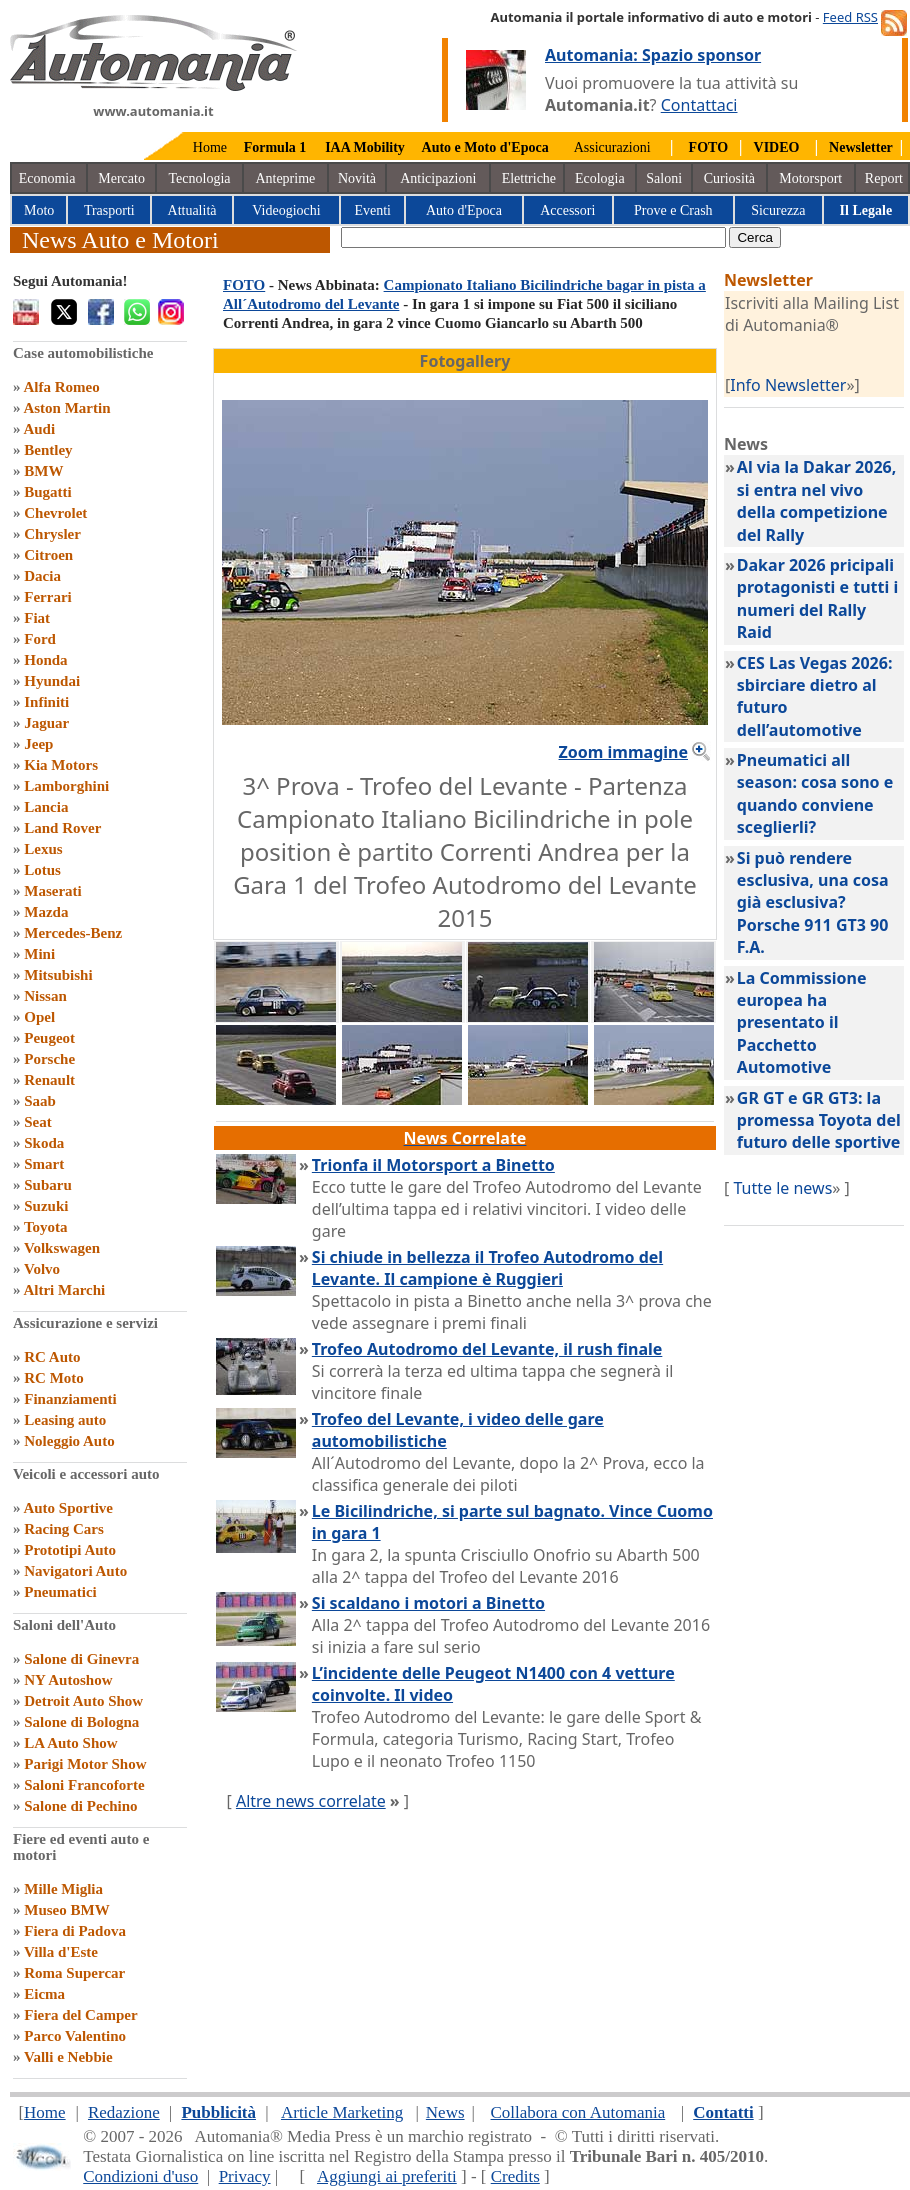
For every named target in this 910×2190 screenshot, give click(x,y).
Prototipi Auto (70, 1550)
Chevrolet (55, 513)
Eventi (372, 210)
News (445, 2112)
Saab (40, 1101)
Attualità (192, 210)
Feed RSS (850, 17)
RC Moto (54, 1378)
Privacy (245, 2176)
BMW (43, 471)
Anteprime (285, 178)
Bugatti (48, 492)
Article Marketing (342, 2112)
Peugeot (49, 1038)
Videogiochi (286, 210)
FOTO (244, 285)
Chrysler (52, 534)
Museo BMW (66, 1910)
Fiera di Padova (75, 1931)
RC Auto (52, 1357)
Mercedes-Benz (73, 933)
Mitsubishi (58, 975)
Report (884, 178)
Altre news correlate (311, 1801)
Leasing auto (65, 1420)
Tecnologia (200, 178)
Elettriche (529, 178)
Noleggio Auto (69, 1441)
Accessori (567, 210)
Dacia (42, 576)
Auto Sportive (68, 1508)
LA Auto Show (70, 1743)
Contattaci (699, 105)
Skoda (44, 1143)
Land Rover (62, 828)
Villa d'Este (61, 1952)
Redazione (124, 2112)
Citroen (48, 555)
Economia (47, 178)
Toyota (46, 1227)
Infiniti (46, 702)
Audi (39, 429)
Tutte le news (782, 1188)
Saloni (664, 178)
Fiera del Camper (80, 2015)
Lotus (42, 870)
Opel (39, 1017)
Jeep (38, 744)
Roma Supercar (74, 1973)
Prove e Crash (673, 210)
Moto (39, 210)
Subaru (48, 1185)
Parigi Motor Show (85, 1764)
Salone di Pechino (80, 1806)
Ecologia (600, 178)
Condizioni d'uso (140, 2176)
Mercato (121, 178)
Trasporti (109, 210)
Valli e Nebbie (68, 2057)
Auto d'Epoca (464, 210)
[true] (533, 237)
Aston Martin (66, 408)
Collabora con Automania (578, 2112)
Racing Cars (64, 1529)
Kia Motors (61, 765)
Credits (515, 2176)
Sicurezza (778, 210)
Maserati (52, 891)
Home (210, 147)
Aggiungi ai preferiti (387, 2176)
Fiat (37, 618)
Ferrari (47, 597)
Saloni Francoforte (84, 1785)
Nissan (45, 996)
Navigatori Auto (75, 1571)
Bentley (48, 450)
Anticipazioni (438, 178)
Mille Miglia (63, 1889)
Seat (38, 1122)
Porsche (49, 1059)
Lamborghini (66, 786)
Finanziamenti (70, 1399)
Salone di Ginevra (81, 1659)
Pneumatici (60, 1592)
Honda (45, 660)
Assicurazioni (612, 147)
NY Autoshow (68, 1680)
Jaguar (46, 723)
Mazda (46, 912)
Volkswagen (62, 1248)
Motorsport (810, 178)
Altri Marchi (64, 1290)
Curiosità (729, 178)
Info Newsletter (788, 385)
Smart (44, 1164)
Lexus (43, 849)
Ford (40, 639)
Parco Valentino (75, 2036)
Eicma (44, 1994)
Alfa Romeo (61, 387)
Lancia (46, 807)
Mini (39, 954)
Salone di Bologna (81, 1722)
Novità (357, 178)
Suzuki (46, 1206)
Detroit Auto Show (83, 1701)
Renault (49, 1080)
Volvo (42, 1269)
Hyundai (52, 681)
